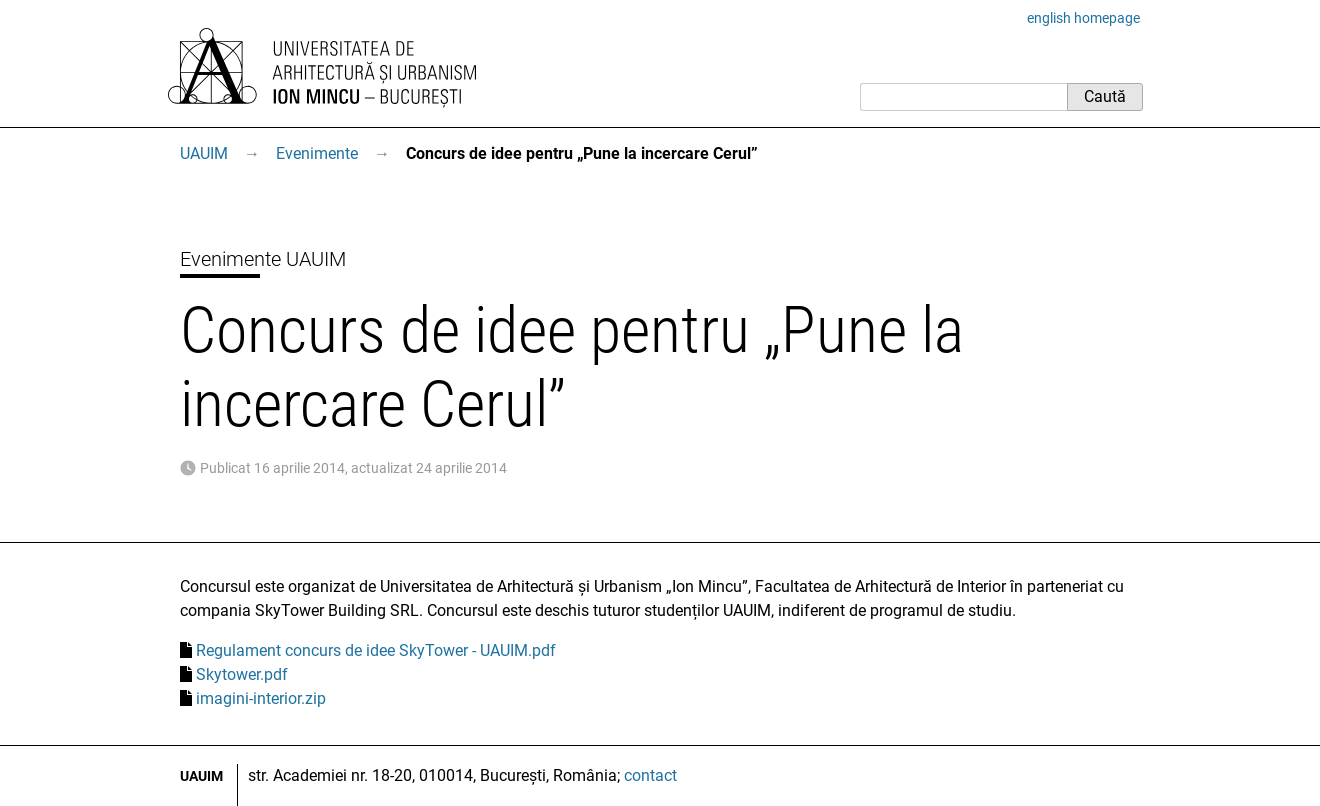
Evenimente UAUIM (263, 259)
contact (650, 775)
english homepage (1083, 18)
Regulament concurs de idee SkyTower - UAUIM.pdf (376, 650)
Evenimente (317, 153)
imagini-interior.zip (261, 698)
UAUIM (204, 153)
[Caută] (963, 97)
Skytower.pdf (242, 674)
